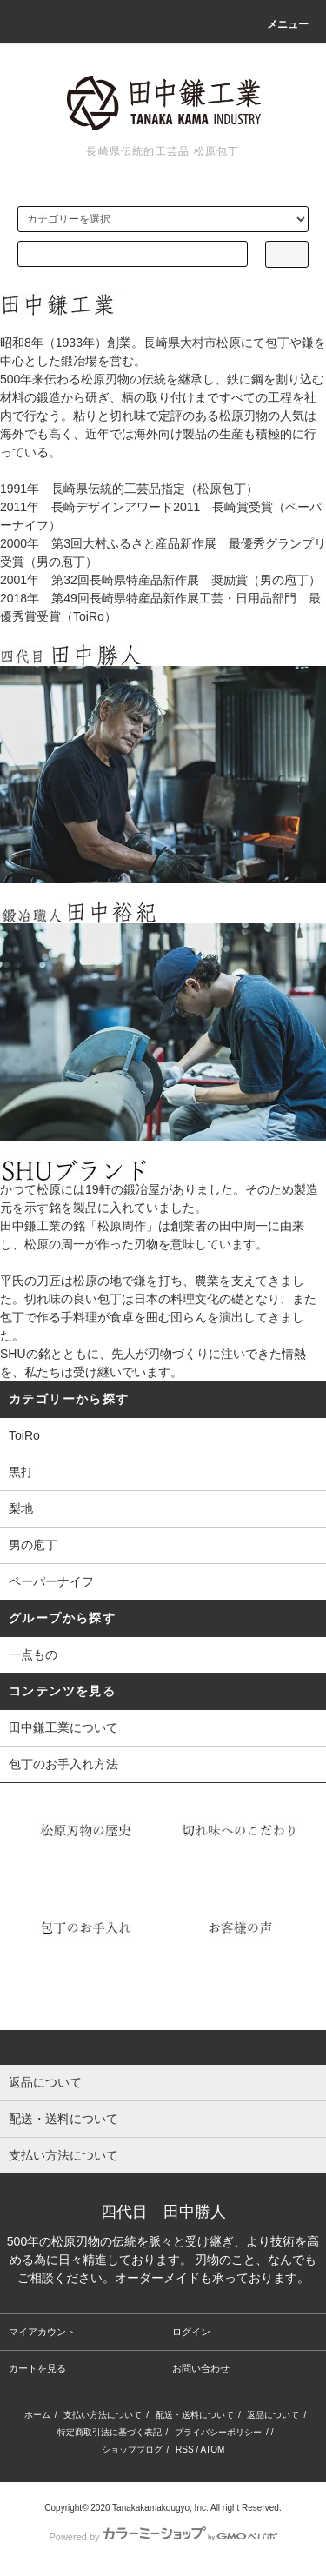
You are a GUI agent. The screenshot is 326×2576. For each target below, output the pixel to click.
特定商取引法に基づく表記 (109, 2432)
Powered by (162, 2537)
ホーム (37, 2415)
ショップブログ (132, 2449)
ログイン (191, 2331)
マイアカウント (42, 2331)
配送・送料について (195, 2415)
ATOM (212, 2449)
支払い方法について (102, 2415)
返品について (273, 2415)
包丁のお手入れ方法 (63, 1764)
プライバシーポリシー (218, 2432)
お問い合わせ (201, 2368)
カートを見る (37, 2368)
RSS (185, 2449)
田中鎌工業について (63, 1727)
